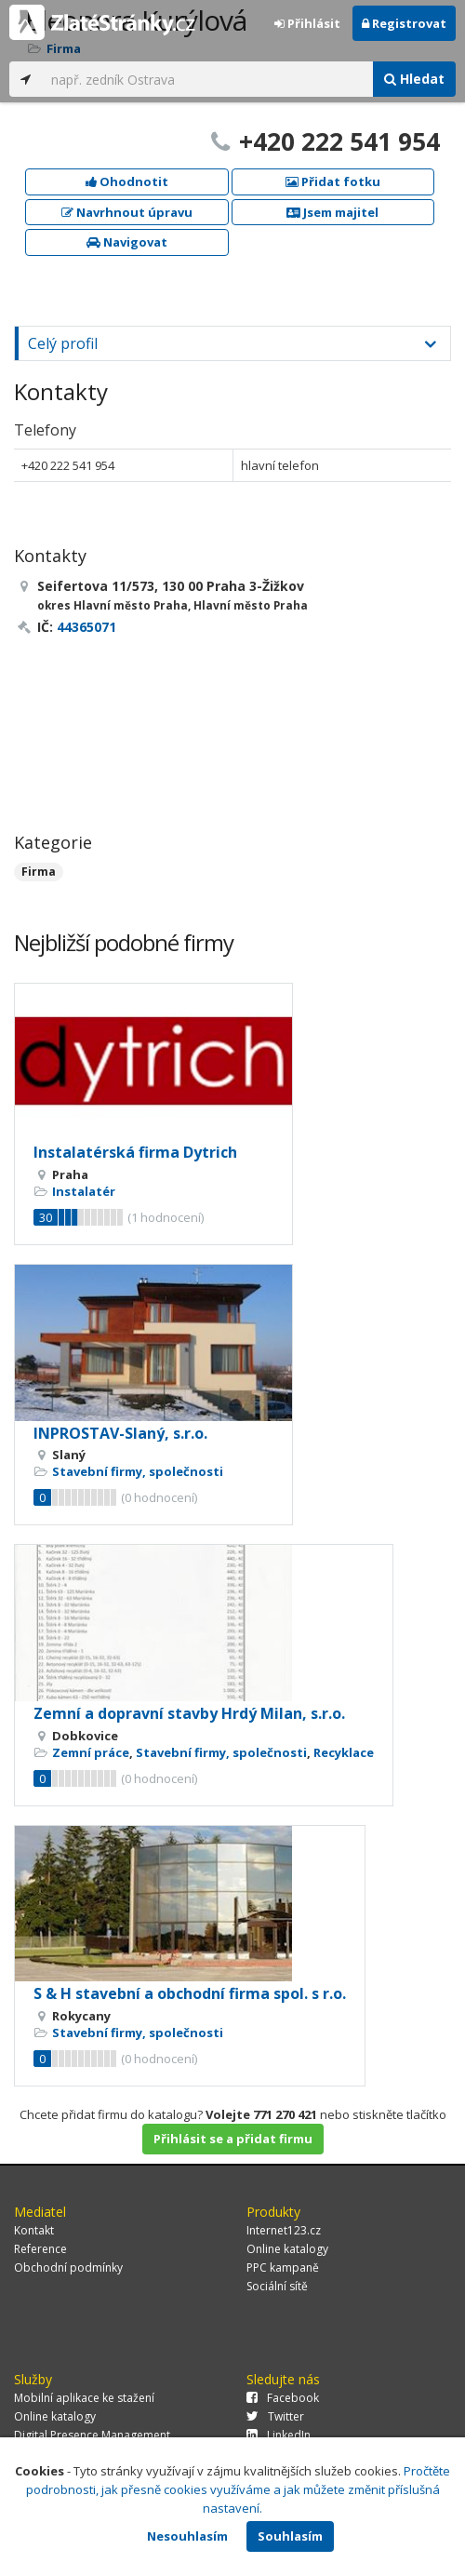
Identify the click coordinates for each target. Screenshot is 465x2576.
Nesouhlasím (187, 2536)
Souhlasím (290, 2536)
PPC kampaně (282, 2267)
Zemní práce (90, 1752)
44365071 (86, 627)
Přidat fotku (333, 181)
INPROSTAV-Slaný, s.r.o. (120, 1433)
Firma (38, 871)
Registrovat (404, 23)
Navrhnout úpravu (127, 212)
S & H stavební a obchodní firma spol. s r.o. (189, 1993)
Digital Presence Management (92, 2435)
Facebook (282, 2398)
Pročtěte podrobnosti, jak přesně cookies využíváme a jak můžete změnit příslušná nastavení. (238, 2489)
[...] (207, 79)
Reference (40, 2249)
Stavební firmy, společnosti (137, 1471)
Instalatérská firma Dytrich (135, 1152)
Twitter (275, 2416)
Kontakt (34, 2230)
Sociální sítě (277, 2286)
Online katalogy (287, 2249)
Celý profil (63, 343)
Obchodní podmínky (68, 2267)
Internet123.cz (283, 2230)
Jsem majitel (332, 212)
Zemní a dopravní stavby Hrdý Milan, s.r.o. (189, 1713)
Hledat (414, 78)
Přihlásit (307, 23)
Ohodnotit (127, 181)
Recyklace (343, 1752)
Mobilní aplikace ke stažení (84, 2398)
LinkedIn (278, 2435)
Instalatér (83, 1191)
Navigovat (126, 242)
